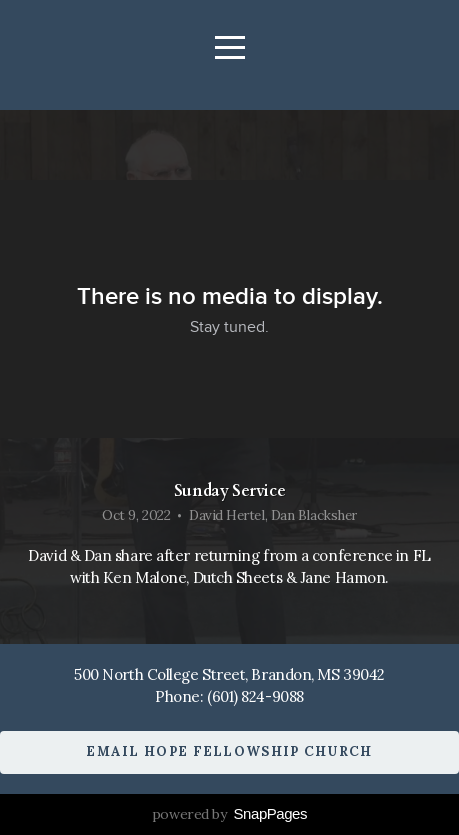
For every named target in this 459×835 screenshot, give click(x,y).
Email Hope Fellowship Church (229, 751)
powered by (229, 814)
